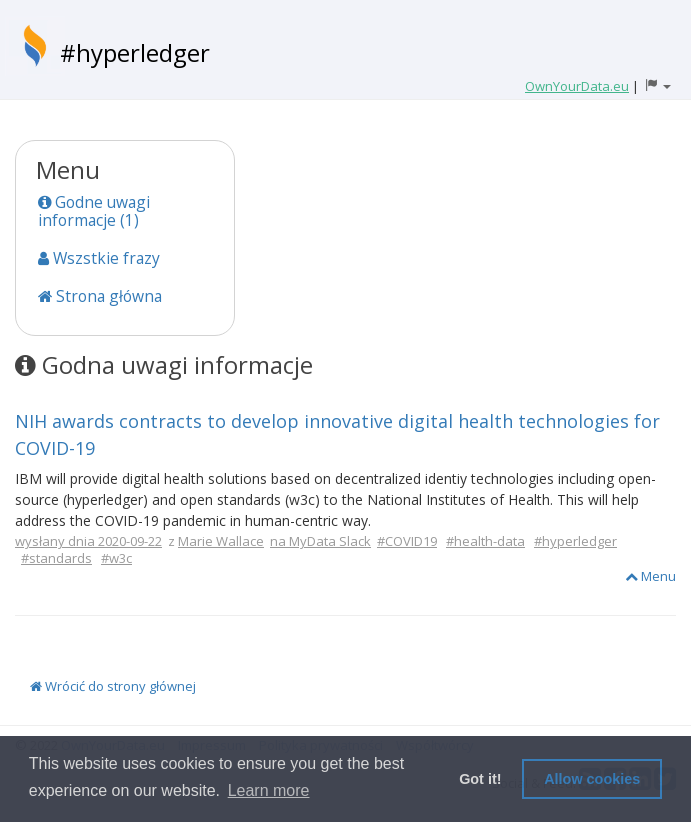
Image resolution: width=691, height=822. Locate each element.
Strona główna (100, 296)
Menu (650, 576)
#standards (56, 558)
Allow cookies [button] (592, 779)
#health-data (485, 541)
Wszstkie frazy (99, 258)
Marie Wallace (221, 541)
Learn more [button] (269, 790)
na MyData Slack (320, 541)
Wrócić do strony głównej (113, 686)
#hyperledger (135, 52)
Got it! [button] (480, 779)
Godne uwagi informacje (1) (94, 211)
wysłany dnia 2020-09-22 (88, 541)
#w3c (116, 558)
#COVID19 (407, 541)
